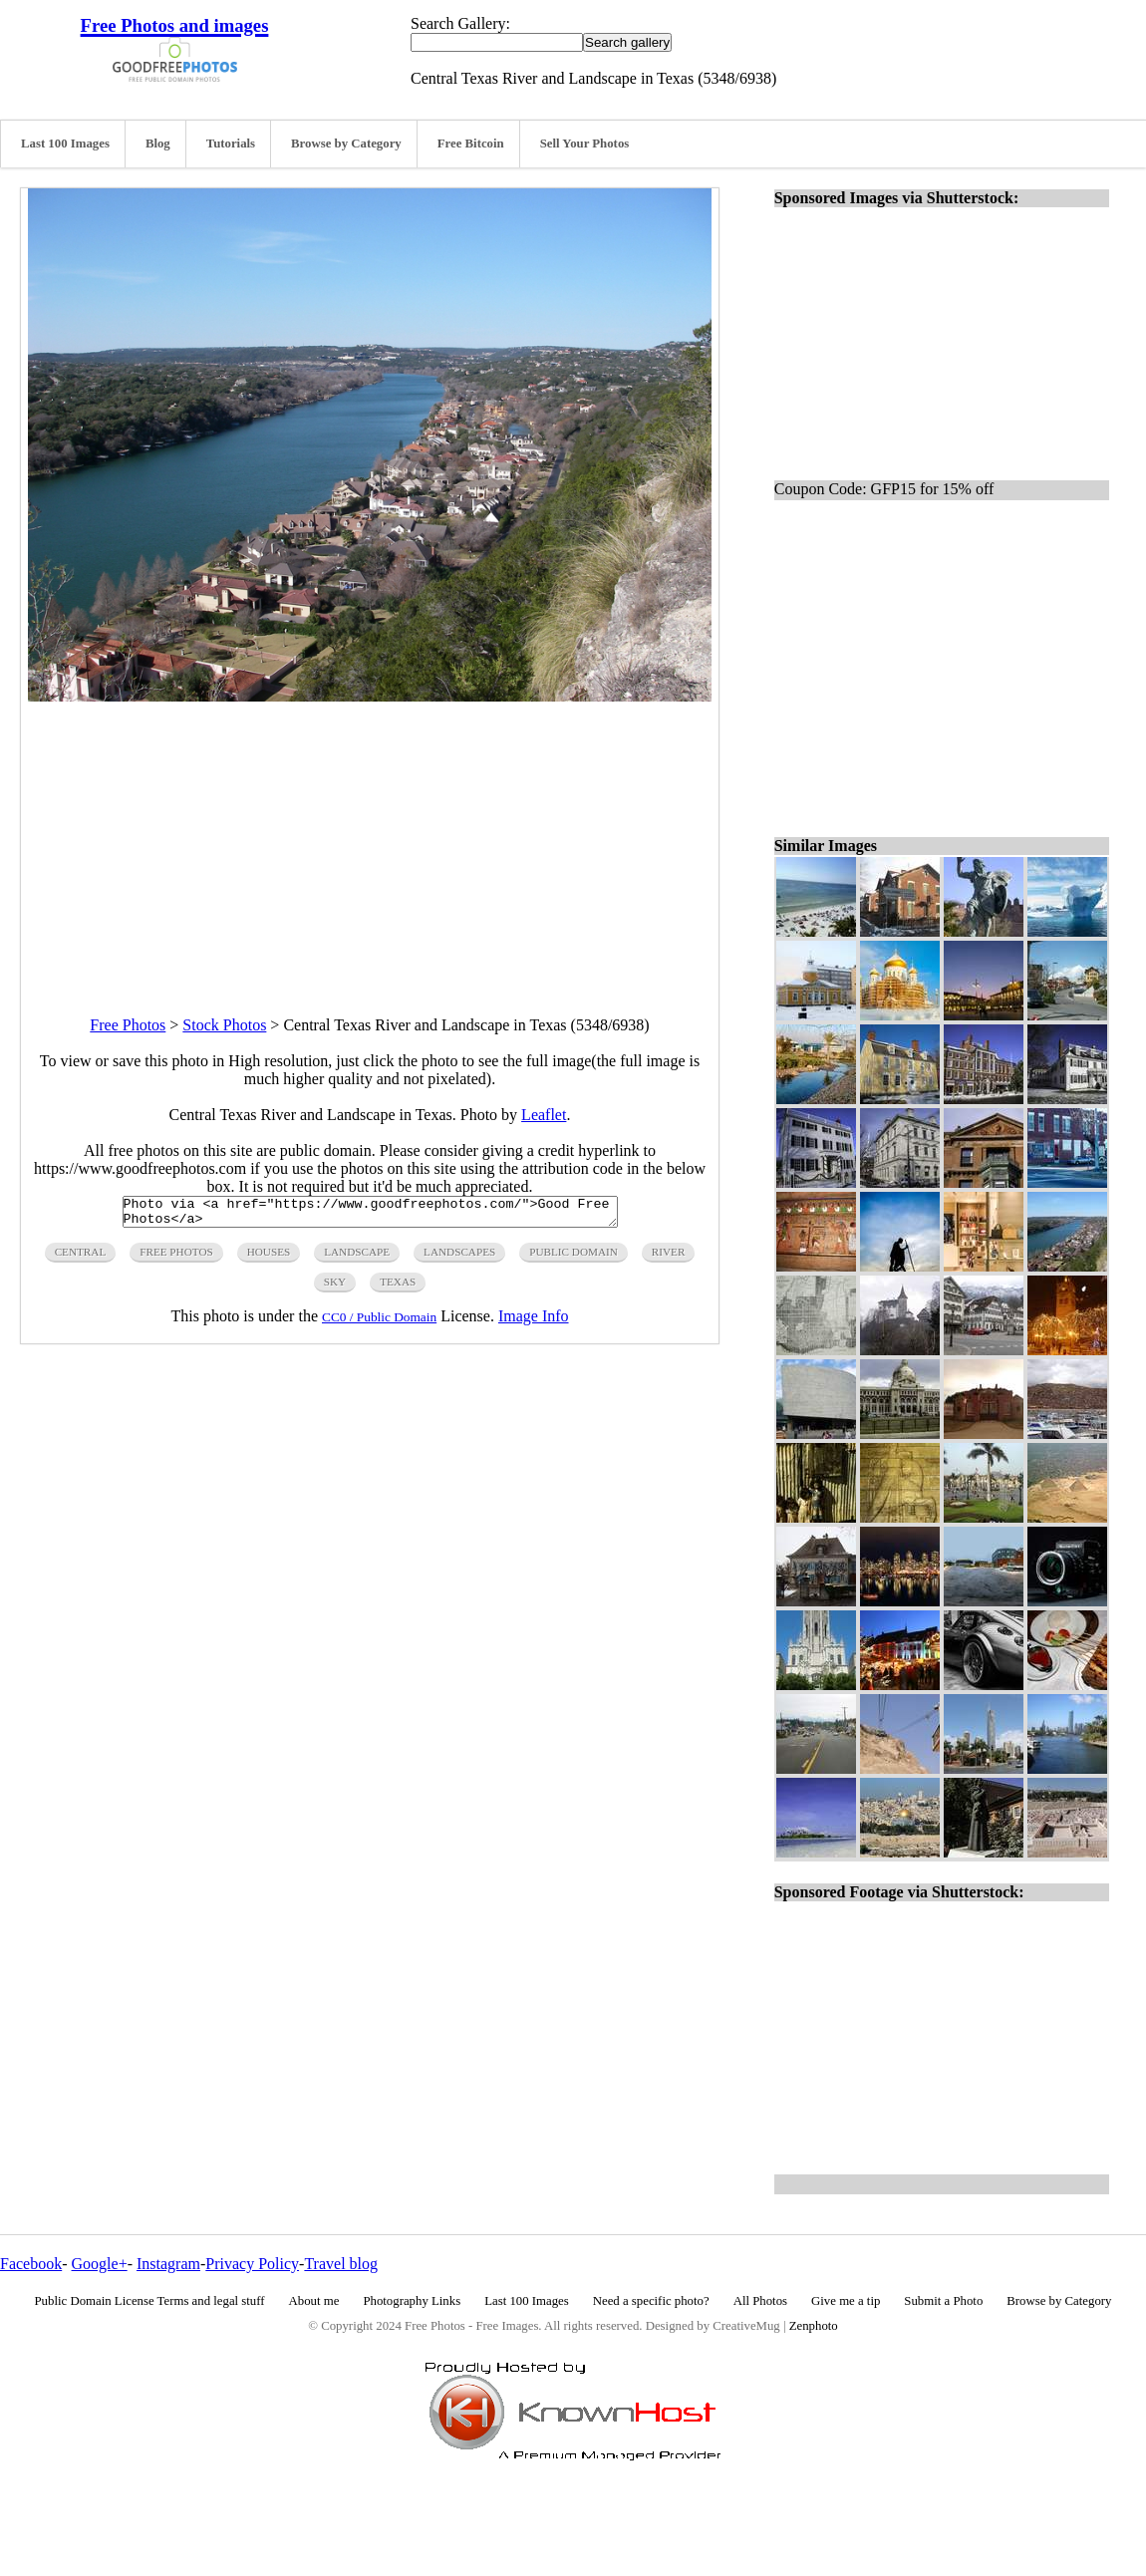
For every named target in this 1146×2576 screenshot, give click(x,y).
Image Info (533, 1321)
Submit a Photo (943, 2301)
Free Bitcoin (470, 143)
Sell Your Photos (585, 143)
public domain (573, 1258)
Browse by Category (346, 143)
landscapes (459, 1258)
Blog (157, 143)
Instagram (168, 2263)
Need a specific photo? (651, 2301)
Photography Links (411, 2301)
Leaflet (543, 1114)
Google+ (100, 2263)
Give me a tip (845, 2301)
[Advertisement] (369, 841)
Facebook (31, 2263)
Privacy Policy (252, 2263)
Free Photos (127, 1024)
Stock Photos (224, 1024)
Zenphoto (813, 2326)
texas (398, 1287)
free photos (176, 1258)
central (81, 1258)
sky (335, 1287)
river (669, 1258)
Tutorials (230, 143)
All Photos (760, 2301)
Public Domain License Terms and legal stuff (150, 2301)
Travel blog (341, 2263)
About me (314, 2301)
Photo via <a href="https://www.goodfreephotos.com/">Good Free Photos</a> (370, 1215)
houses (269, 1258)
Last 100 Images (65, 143)
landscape (357, 1258)
